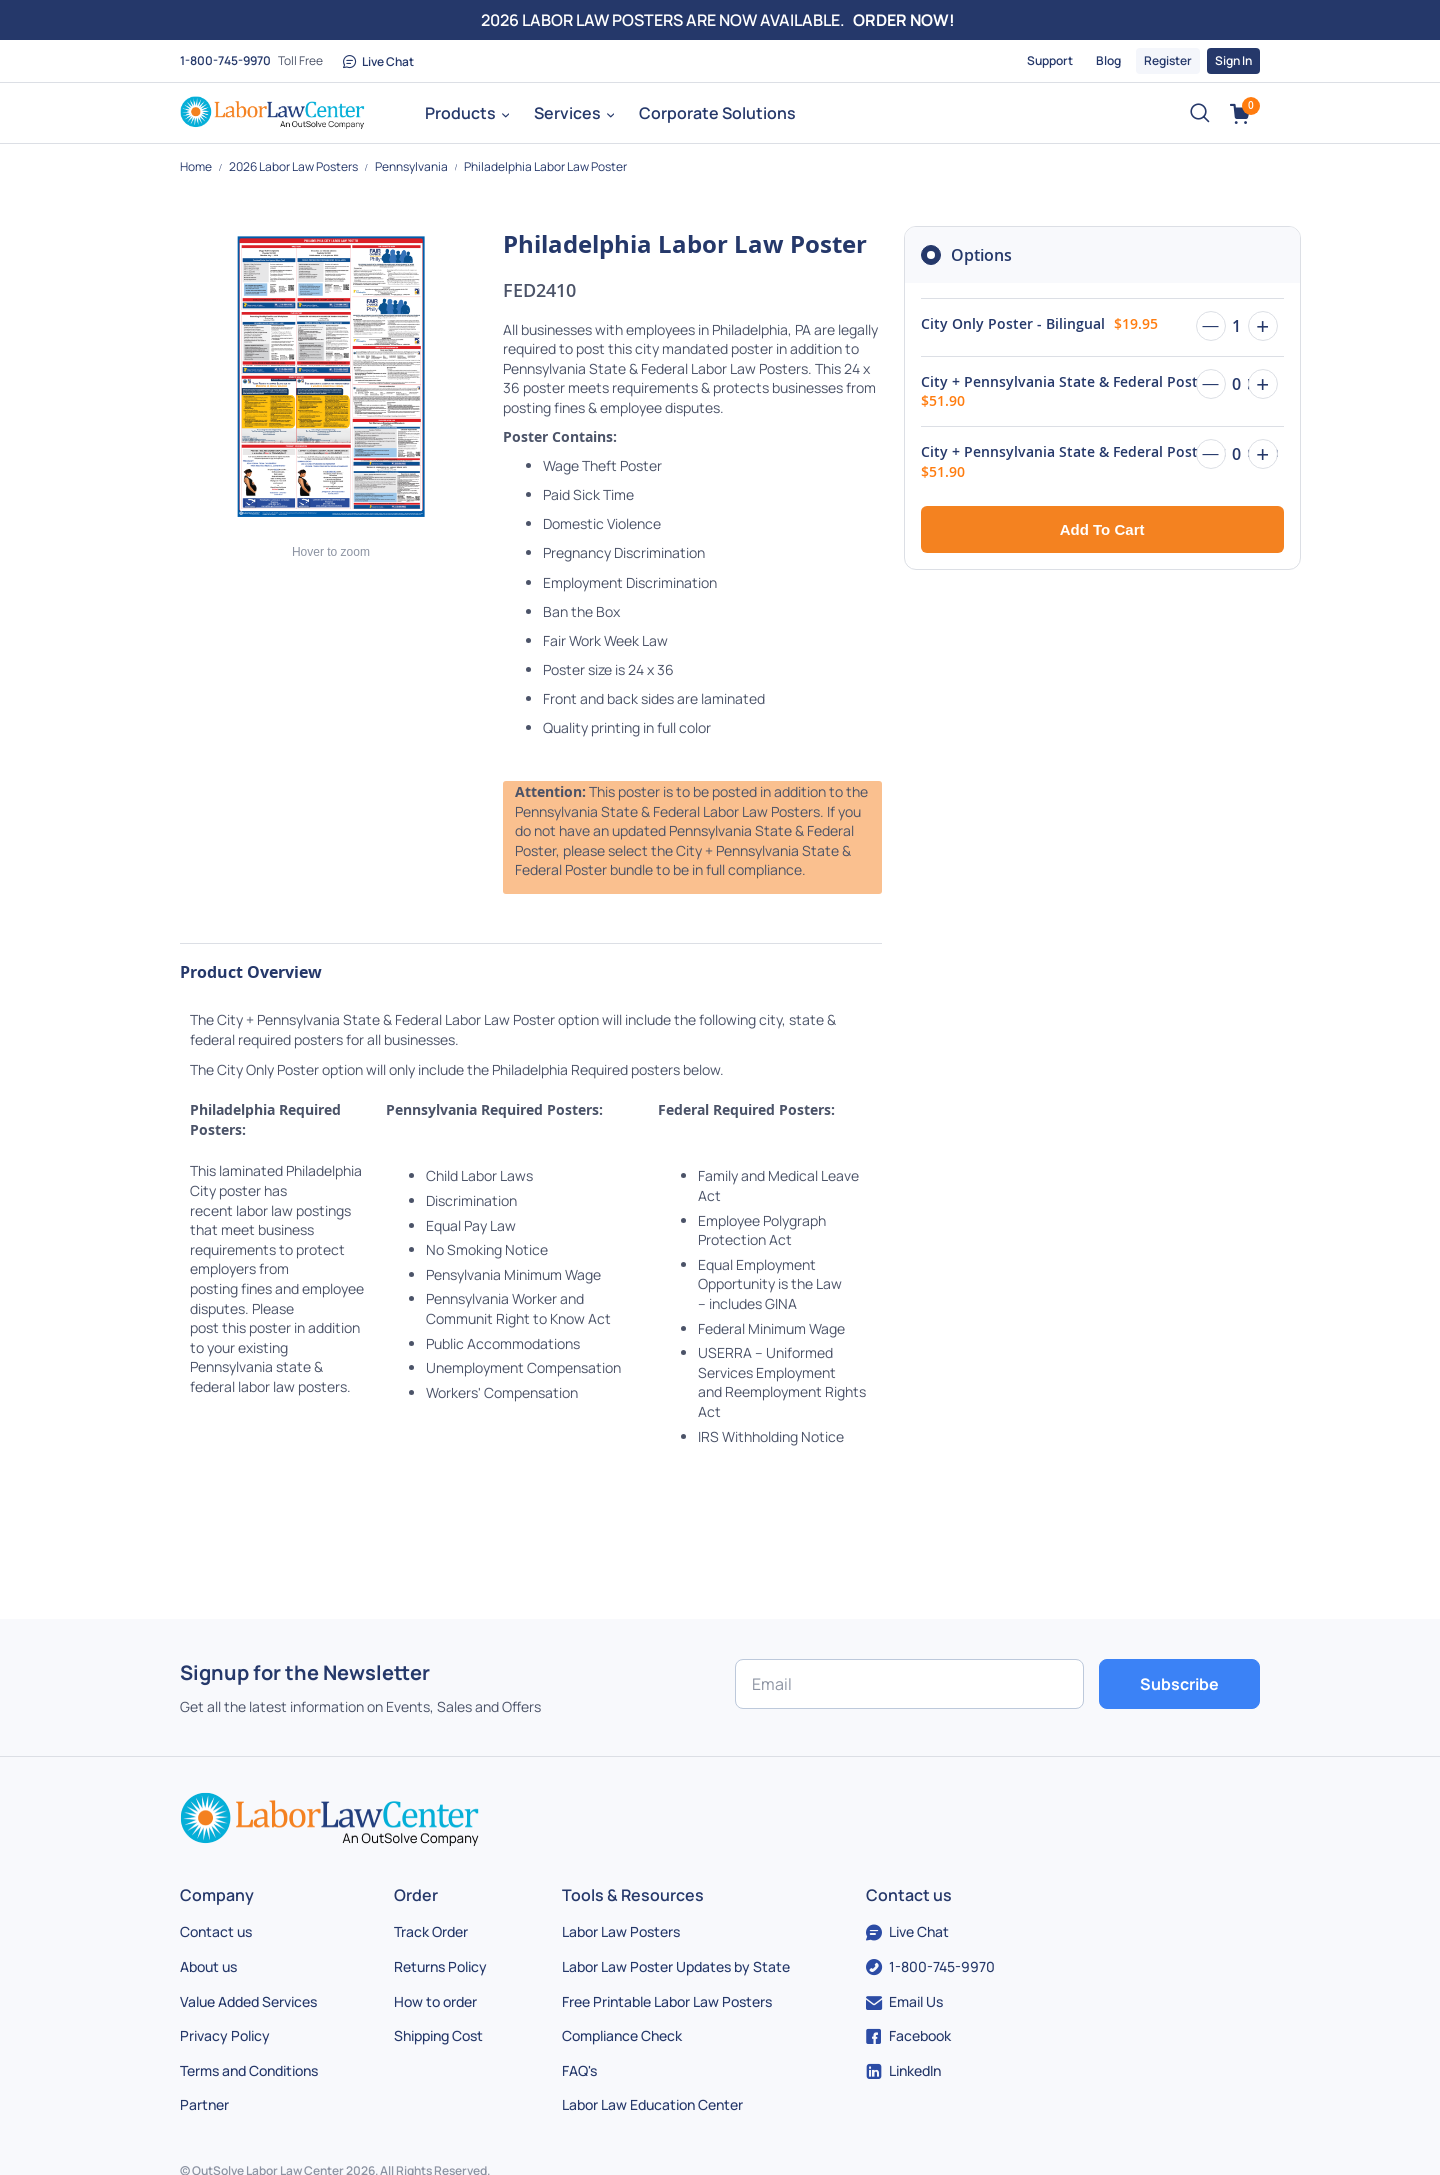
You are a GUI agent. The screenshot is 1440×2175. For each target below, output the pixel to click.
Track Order (431, 1931)
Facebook (908, 2035)
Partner (204, 2104)
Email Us (904, 2001)
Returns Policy (440, 1966)
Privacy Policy (225, 2035)
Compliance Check (622, 2035)
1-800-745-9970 (225, 60)
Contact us (216, 1931)
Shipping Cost (438, 2035)
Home (197, 166)
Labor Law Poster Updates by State (676, 1966)
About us (208, 1966)
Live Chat (378, 61)
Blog (1108, 60)
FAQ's (579, 2070)
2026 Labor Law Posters (294, 166)
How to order (435, 2001)
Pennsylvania (412, 166)
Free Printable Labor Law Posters (667, 2001)
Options (981, 255)
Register (1168, 60)
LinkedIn (903, 2070)
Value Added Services (248, 2001)
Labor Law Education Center (652, 2104)
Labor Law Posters (621, 1931)
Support (1050, 60)
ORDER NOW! (904, 20)
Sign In (1233, 60)
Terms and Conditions (249, 2070)
